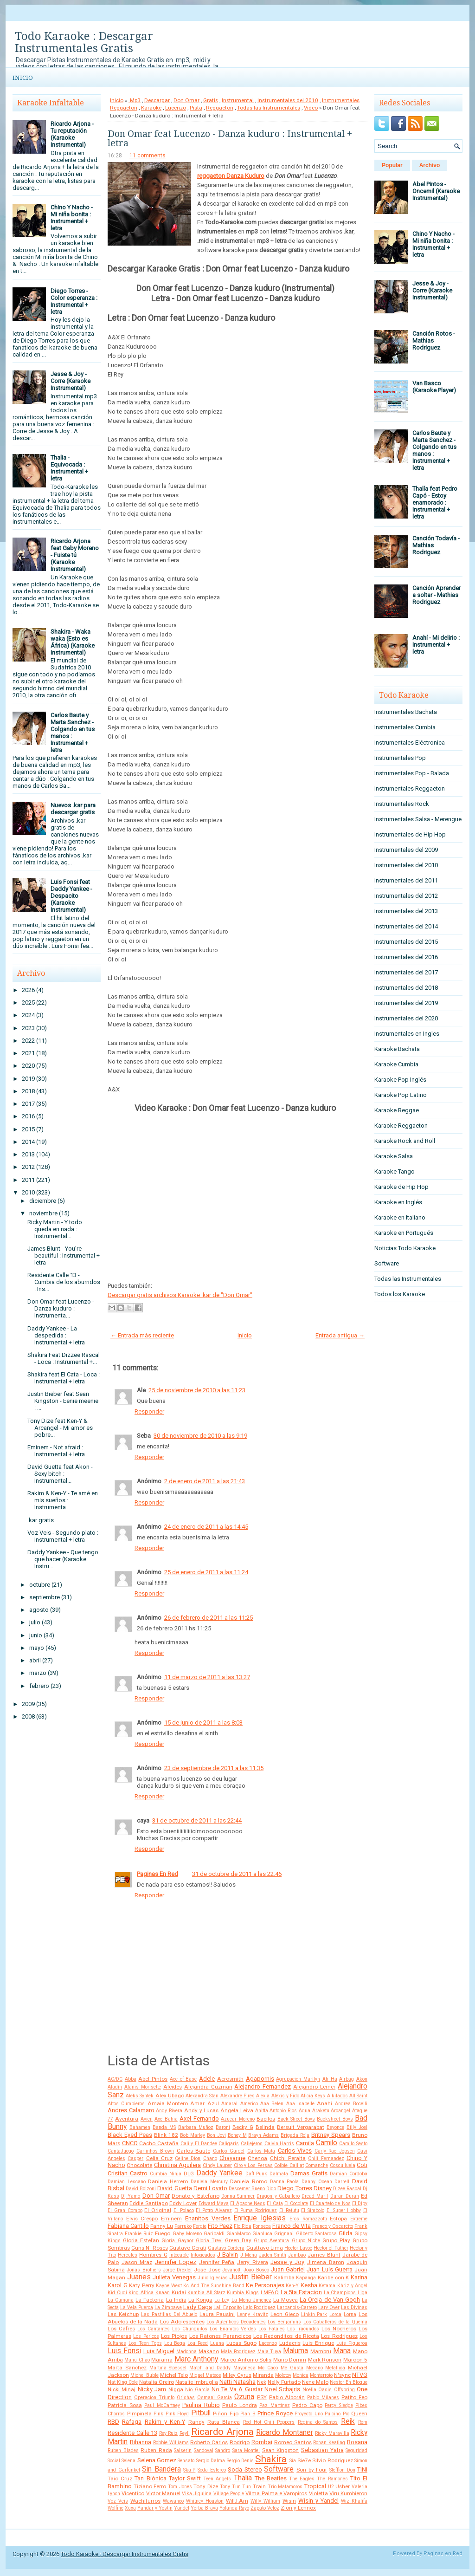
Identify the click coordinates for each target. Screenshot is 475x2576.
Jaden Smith (272, 2255)
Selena (128, 2461)
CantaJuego (121, 2151)
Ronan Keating (329, 2443)
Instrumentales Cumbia (405, 727)
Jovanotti (232, 2270)
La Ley (221, 2300)
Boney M (237, 2135)
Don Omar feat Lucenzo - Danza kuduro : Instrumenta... (60, 1308)
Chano (210, 2158)
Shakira (271, 2459)
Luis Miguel (158, 2351)
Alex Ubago (169, 2095)
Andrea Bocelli (351, 2104)
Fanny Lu (161, 2226)
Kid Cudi (117, 2293)
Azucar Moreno (237, 2119)
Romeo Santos (293, 2442)
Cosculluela (342, 2165)
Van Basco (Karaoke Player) (434, 387)
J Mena (248, 2255)
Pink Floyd (177, 2414)
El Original (157, 2210)
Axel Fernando (199, 2118)
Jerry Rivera (252, 2262)
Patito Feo (354, 2397)
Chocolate (139, 2165)
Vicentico (133, 2493)
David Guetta (174, 2188)
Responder (149, 1411)
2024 (28, 1015)
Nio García (197, 2390)
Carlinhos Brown (155, 2151)
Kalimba (284, 2277)
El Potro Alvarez (214, 2210)
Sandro (222, 2450)
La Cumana (121, 2300)
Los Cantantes (153, 2329)
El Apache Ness (247, 2203)
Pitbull (201, 2413)
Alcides (172, 2086)
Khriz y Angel (352, 2286)
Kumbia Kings (243, 2293)
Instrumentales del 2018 (406, 987)
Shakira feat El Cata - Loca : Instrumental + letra (63, 1378)
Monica (300, 2375)
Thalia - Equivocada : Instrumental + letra (69, 468)
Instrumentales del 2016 (406, 957)
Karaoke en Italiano (399, 1217)
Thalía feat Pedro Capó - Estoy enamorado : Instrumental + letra (434, 502)
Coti (362, 2164)
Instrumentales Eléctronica (409, 742)
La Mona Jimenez (251, 2300)
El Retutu (289, 2210)
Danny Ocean (317, 2182)
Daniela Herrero (168, 2181)
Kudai (179, 2292)
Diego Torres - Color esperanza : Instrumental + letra (74, 301)
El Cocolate (296, 2203)
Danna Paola (284, 2182)
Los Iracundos (303, 2329)
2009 (28, 1703)
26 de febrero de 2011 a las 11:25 (208, 1617)
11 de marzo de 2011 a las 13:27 (207, 1677)
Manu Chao (136, 2360)
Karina (359, 2277)
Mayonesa (244, 2368)
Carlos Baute (194, 2151)
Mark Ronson (324, 2359)
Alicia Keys (313, 2096)
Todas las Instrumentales (268, 107)
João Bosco (256, 2270)
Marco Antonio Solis (246, 2359)
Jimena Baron (325, 2262)
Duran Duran (344, 2196)
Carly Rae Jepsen (335, 2151)
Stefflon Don (342, 2470)
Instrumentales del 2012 (406, 895)
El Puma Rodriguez (255, 2210)
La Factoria (149, 2300)
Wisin (289, 2501)
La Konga (200, 2300)
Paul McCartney (162, 2405)
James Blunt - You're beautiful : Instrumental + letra (63, 1255)
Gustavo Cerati (187, 2248)
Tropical (315, 2486)
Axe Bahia (165, 2119)
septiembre (44, 1597)
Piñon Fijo (225, 2413)
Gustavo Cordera (226, 2248)
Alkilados (337, 2096)
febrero (39, 1685)
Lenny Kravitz (252, 2314)
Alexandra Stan (202, 2096)
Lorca (335, 2314)
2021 (28, 1053)
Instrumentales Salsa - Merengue (418, 819)
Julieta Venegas (174, 2277)
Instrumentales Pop (400, 757)
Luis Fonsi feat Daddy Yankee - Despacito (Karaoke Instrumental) (71, 895)
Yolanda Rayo (234, 2508)
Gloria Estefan (141, 2240)
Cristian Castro (128, 2173)
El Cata (274, 2203)
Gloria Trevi (209, 2241)
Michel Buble (144, 2375)
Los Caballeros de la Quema (335, 2322)
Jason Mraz (137, 2262)
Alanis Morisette (142, 2087)
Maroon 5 (355, 2359)
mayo (36, 1647)
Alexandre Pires (237, 2096)
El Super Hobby (344, 2210)
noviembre (43, 1213)
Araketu (320, 2111)
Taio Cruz (120, 2478)
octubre (39, 1584)
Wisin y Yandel (318, 2500)
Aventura (126, 2118)
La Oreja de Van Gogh (330, 2299)
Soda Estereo (212, 2470)
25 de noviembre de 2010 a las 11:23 (196, 1390)
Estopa (338, 2218)
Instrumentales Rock (401, 803)
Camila (305, 2143)
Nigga (175, 2389)
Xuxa (130, 2508)
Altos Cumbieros (126, 2104)
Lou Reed (197, 2343)
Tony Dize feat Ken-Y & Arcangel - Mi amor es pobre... (60, 1427)
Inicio (23, 77)
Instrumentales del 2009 (406, 849)
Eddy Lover (183, 2203)
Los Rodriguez (339, 2336)
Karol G (118, 2285)
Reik (348, 2421)
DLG (189, 2173)
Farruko (183, 2226)
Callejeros (252, 2144)
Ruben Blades (123, 2450)
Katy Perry (141, 2285)
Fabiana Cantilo (128, 2225)
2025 (28, 1002)
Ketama (327, 2286)
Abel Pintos (152, 2079)
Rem (362, 2422)
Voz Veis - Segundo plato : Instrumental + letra (62, 1536)
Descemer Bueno (247, 2189)
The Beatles (271, 2478)
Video (311, 107)
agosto (39, 1609)
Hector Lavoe (298, 2248)
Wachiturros (145, 2501)
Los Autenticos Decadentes (236, 2322)
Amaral (229, 2104)
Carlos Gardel (229, 2151)
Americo (249, 2104)
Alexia (263, 2096)
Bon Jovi (216, 2135)
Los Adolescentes (182, 2321)
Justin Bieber (250, 2277)
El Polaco (183, 2210)
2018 (28, 1091)
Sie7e (304, 2460)
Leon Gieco (284, 2314)
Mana (342, 2351)
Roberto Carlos (209, 2442)
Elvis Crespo (142, 2218)
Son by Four (311, 2469)
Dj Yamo (130, 2196)
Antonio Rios (283, 2111)
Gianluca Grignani (273, 2234)
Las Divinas (354, 2307)
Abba (130, 2079)
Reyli (185, 2433)
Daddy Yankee (219, 2173)
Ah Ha (329, 2079)
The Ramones (332, 2479)
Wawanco (173, 2501)
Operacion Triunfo (154, 2397)
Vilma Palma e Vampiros (276, 2493)
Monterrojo (321, 2375)
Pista (196, 107)
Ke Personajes (265, 2285)
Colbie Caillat (288, 2165)
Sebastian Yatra (322, 2449)
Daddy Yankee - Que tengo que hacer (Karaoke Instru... (62, 1559)
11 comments (147, 155)
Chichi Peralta (288, 2158)
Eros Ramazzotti (308, 2219)
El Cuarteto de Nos (330, 2203)
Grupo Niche (306, 2241)
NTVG (359, 2374)
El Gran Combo (125, 2210)
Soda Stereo (245, 2469)
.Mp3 (134, 100)
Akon (361, 2079)
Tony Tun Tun (235, 2487)
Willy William (265, 2501)
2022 (28, 1040)
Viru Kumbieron (348, 2493)
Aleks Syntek (140, 2096)
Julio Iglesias (213, 2278)
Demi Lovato (210, 2188)
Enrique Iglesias (259, 2218)
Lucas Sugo (241, 2343)
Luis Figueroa (351, 2343)
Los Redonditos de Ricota (286, 2336)
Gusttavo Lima (264, 2248)
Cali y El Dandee (198, 2144)
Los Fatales (271, 2329)
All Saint (358, 2096)
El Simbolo (312, 2210)
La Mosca (285, 2300)
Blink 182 (166, 2135)
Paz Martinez (274, 2405)
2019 (28, 1078)
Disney (323, 2188)
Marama (162, 2359)
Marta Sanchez (127, 2367)
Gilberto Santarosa (316, 2234)
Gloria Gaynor (177, 2241)
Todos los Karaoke (399, 1294)
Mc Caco (268, 2368)
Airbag (346, 2079)
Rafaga (131, 2421)
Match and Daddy (210, 2368)
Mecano (314, 2368)
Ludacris (290, 2343)
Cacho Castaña (159, 2143)
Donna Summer (238, 2196)
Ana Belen (271, 2104)
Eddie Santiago (148, 2203)
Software (279, 2469)
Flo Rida (242, 2226)
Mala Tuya (269, 2352)
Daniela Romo (248, 2181)
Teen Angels (217, 2479)
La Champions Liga (345, 2293)
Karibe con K (333, 2277)
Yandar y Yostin (155, 2508)
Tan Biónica (150, 2478)
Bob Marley (192, 2135)
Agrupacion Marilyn (298, 2079)
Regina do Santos (318, 2422)
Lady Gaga (197, 2306)
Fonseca (262, 2226)
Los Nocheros (338, 2328)
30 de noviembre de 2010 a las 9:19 (200, 1435)
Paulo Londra (239, 2405)
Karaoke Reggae (396, 1110)
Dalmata (279, 2174)
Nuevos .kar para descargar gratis (73, 809)
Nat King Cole (123, 2382)
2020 (28, 1065)
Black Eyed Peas (130, 2134)
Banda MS (164, 2127)
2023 (28, 1028)
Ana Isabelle (300, 2104)
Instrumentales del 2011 (406, 880)
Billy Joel (357, 2127)
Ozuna (244, 2397)
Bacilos (266, 2118)
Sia (292, 2461)
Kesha (309, 2285)
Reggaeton (219, 107)
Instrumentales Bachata (405, 711)
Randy (196, 2422)
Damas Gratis (308, 2173)
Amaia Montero (168, 2103)
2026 (28, 989)
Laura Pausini (217, 2314)
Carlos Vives (295, 2150)
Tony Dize (205, 2486)
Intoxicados (203, 2255)
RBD (113, 2421)
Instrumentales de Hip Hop (410, 834)
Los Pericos (146, 2336)
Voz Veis (118, 2501)
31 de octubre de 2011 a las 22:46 (237, 1873)
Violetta (318, 2493)
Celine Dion (187, 2158)
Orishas (186, 2397)
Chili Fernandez (326, 2158)
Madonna (186, 2352)
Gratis (210, 100)
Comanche (316, 2165)
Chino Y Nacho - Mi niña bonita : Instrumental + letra (72, 218)
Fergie (199, 2226)
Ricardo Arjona (222, 2431)
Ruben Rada (156, 2450)
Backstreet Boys (335, 2119)
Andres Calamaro (131, 2110)
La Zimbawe (168, 2307)
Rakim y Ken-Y (165, 2421)
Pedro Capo (307, 2405)
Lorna (350, 2314)
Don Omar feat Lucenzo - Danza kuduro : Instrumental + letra (230, 138)
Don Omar (186, 100)
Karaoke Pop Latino (400, 1094)
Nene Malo (315, 2382)
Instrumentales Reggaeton (409, 788)
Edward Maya (214, 2203)
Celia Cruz (159, 2158)
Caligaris (228, 2144)
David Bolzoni (141, 2189)
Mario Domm (289, 2359)
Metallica (335, 2368)
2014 (28, 1141)
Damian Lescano (127, 2182)
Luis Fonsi (124, 2351)
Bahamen (139, 2127)
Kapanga (306, 2278)
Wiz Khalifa (354, 2501)
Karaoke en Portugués (403, 1232)
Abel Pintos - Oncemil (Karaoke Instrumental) (436, 191)
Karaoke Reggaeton (401, 1125)
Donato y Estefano (195, 2196)
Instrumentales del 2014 (406, 926)
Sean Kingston (280, 2450)
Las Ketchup (123, 2314)
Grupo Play (336, 2240)
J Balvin (227, 2254)
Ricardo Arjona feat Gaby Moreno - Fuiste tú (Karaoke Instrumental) (75, 555)
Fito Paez (220, 2225)
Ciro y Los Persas (253, 2165)
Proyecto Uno (309, 2414)
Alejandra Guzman (208, 2086)
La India (176, 2300)
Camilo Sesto (353, 2144)
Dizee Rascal (347, 2189)
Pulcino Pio (337, 2414)
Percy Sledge (339, 2405)
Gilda (346, 2233)
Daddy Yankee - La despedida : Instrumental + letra (56, 1335)
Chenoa (257, 2158)
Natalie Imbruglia (196, 2382)
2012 (28, 1166)
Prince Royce (275, 2413)
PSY (262, 2397)
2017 (28, 1103)
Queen (359, 2413)
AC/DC (115, 2079)
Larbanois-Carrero (297, 2307)
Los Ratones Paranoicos (220, 2336)
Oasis (325, 2390)
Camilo (326, 2143)
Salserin (183, 2450)
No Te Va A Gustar (237, 2389)
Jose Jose (207, 2269)
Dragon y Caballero (278, 2196)
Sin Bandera (161, 2469)
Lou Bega (175, 2343)
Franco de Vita (291, 2225)
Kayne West (169, 2286)
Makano (209, 2351)
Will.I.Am (237, 2501)
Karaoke (151, 107)
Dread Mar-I (315, 2196)
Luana (217, 2343)
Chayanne (232, 2157)
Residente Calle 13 (132, 2432)
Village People (228, 2494)
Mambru (320, 2351)
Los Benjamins (284, 2322)
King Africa (141, 2293)
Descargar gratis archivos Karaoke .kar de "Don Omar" (180, 1294)
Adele (207, 2078)
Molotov (283, 2375)
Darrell (341, 2182)
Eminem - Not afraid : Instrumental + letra (56, 1451)
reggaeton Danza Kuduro (230, 175)
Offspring (344, 2390)
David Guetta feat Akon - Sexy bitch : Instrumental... (60, 1473)
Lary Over (329, 2307)
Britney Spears (330, 2134)
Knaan (162, 2293)
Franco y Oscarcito (332, 2226)
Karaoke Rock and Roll (404, 1140)
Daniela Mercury (209, 2182)
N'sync (342, 2375)
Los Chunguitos (189, 2329)
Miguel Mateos (205, 2375)
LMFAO (270, 2292)
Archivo (429, 165)
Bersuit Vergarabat (300, 2127)
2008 (28, 1716)
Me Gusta (292, 2368)
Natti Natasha (237, 2381)
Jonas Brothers (143, 2270)
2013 (28, 1154)
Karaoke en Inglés (398, 1202)
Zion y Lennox (298, 2508)
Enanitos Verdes (208, 2218)
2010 (28, 1192)
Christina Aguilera (177, 2164)
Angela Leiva (236, 2110)
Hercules (127, 2255)
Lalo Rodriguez (259, 2307)
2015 (28, 1129)
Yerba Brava (204, 2508)
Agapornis (260, 2078)
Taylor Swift (185, 2478)
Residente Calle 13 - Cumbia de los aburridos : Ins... (63, 1282)
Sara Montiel (246, 2450)
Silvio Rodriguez (332, 2460)
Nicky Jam (152, 2389)
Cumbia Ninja (165, 2174)
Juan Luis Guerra (330, 2269)
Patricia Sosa (125, 2405)
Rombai (261, 2442)
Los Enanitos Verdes (233, 2329)
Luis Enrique (318, 2343)
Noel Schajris (282, 2389)
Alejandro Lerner (314, 2086)
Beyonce (335, 2127)
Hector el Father (331, 2248)
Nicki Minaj (121, 2389)
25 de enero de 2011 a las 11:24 (206, 1572)
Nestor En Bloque (348, 2382)
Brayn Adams (263, 2135)
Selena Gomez (156, 2460)
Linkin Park (314, 2314)
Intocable (179, 2255)
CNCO (130, 2143)
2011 (28, 1179)
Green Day (238, 2240)
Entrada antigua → (340, 1335)
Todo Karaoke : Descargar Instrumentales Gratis (84, 42)
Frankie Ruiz (139, 2234)
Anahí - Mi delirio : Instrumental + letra (436, 644)
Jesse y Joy (287, 2261)
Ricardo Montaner (284, 2432)
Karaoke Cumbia (396, 1064)
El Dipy (359, 2203)
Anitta (261, 2111)
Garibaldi (214, 2234)
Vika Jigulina (197, 2494)
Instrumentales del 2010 (287, 100)
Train (259, 2486)
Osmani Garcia (214, 2397)
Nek (261, 2382)
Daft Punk (256, 2174)
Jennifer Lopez (176, 2261)
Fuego (162, 2233)
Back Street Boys (296, 2119)
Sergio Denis (240, 2461)
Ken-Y (292, 2286)
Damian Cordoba (348, 2174)
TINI (362, 2469)
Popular (392, 165)
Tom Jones (180, 2487)
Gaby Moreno (187, 2234)
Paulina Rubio (201, 2404)
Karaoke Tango (394, 1171)
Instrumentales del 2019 (406, 1002)
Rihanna (140, 2442)
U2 (331, 2487)
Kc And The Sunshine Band (213, 2286)
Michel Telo (174, 2375)
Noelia (309, 2390)
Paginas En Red (157, 1873)
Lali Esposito (227, 2307)
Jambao (297, 2255)
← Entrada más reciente (142, 1335)
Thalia (243, 2478)
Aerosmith (230, 2079)
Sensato (186, 2461)
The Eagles (302, 2479)
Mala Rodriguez (238, 2352)
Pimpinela (139, 2413)
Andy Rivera (169, 2111)
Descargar (157, 100)
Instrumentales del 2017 (406, 972)
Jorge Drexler (177, 2270)
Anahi (324, 2103)
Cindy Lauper (217, 2165)
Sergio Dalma (210, 2461)
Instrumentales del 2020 (406, 1018)
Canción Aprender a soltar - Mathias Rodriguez (436, 594)
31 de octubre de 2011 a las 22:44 (197, 1820)
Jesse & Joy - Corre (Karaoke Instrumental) (70, 380)
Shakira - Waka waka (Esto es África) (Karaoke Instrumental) (73, 642)
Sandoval (203, 2450)
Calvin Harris (279, 2144)
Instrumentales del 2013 (406, 911)
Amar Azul (204, 2103)
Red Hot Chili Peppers (269, 2422)
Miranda (263, 2375)
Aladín (115, 2087)
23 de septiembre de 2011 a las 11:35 (213, 1768)
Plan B (248, 2414)
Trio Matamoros (285, 2487)
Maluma (295, 2351)
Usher (342, 2486)
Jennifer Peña (217, 2262)
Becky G (242, 2127)
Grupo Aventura (271, 2241)
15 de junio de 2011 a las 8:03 (203, 1722)
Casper (135, 2158)
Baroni (223, 2127)
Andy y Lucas (201, 2110)
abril (35, 1660)
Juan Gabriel (288, 2269)
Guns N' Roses (149, 2248)
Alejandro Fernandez (262, 2086)
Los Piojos (174, 2336)
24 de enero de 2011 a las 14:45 (206, 1526)
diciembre (42, 1200)
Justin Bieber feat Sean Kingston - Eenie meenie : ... (62, 1400)
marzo (37, 1672)
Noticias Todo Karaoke (405, 1248)
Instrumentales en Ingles (406, 1033)
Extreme (358, 2219)
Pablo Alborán (287, 2397)
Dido (271, 2189)
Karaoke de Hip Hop (401, 1186)
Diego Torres (294, 2188)
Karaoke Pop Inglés (400, 1079)
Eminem (171, 2218)
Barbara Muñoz (195, 2127)
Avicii (147, 2119)
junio (35, 1635)
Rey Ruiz (168, 2433)
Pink (158, 2414)
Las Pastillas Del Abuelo (169, 2314)
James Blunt (324, 2255)
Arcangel (340, 2111)
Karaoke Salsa (393, 1156)
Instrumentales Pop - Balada (411, 773)
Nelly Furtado (284, 2382)
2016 (28, 1116)
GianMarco (238, 2234)
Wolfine (115, 2508)
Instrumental (238, 100)
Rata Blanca (223, 2422)
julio (34, 1622)
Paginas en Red (443, 2553)
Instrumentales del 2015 (406, 941)
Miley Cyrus (237, 2375)
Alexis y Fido (285, 2096)
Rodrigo (240, 2442)
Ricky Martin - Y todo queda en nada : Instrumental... (54, 1229)
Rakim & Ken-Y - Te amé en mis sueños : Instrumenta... (62, 1500)
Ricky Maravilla (332, 2433)
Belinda (265, 2127)
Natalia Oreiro (156, 2382)
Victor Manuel (163, 2493)
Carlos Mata (261, 2151)
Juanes (139, 2277)
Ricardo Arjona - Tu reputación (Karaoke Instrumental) (72, 134)
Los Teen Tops (145, 2343)
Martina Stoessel (168, 2368)
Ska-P (189, 2470)
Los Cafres (121, 2328)
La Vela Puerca (136, 2307)
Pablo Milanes (323, 2397)
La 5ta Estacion (301, 2292)
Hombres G (153, 2255)
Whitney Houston (205, 2501)
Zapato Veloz (264, 2508)
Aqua (304, 2111)
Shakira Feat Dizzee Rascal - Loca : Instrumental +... (63, 1358)
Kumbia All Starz (206, 2293)
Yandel (181, 2508)
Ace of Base (183, 2079)
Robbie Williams (171, 2443)
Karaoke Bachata (397, 1048)
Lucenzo (175, 107)
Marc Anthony (196, 2359)
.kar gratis (40, 1520)
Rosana (357, 2442)
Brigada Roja (295, 2135)
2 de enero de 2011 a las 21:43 (204, 1481)
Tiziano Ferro (150, 2486)
